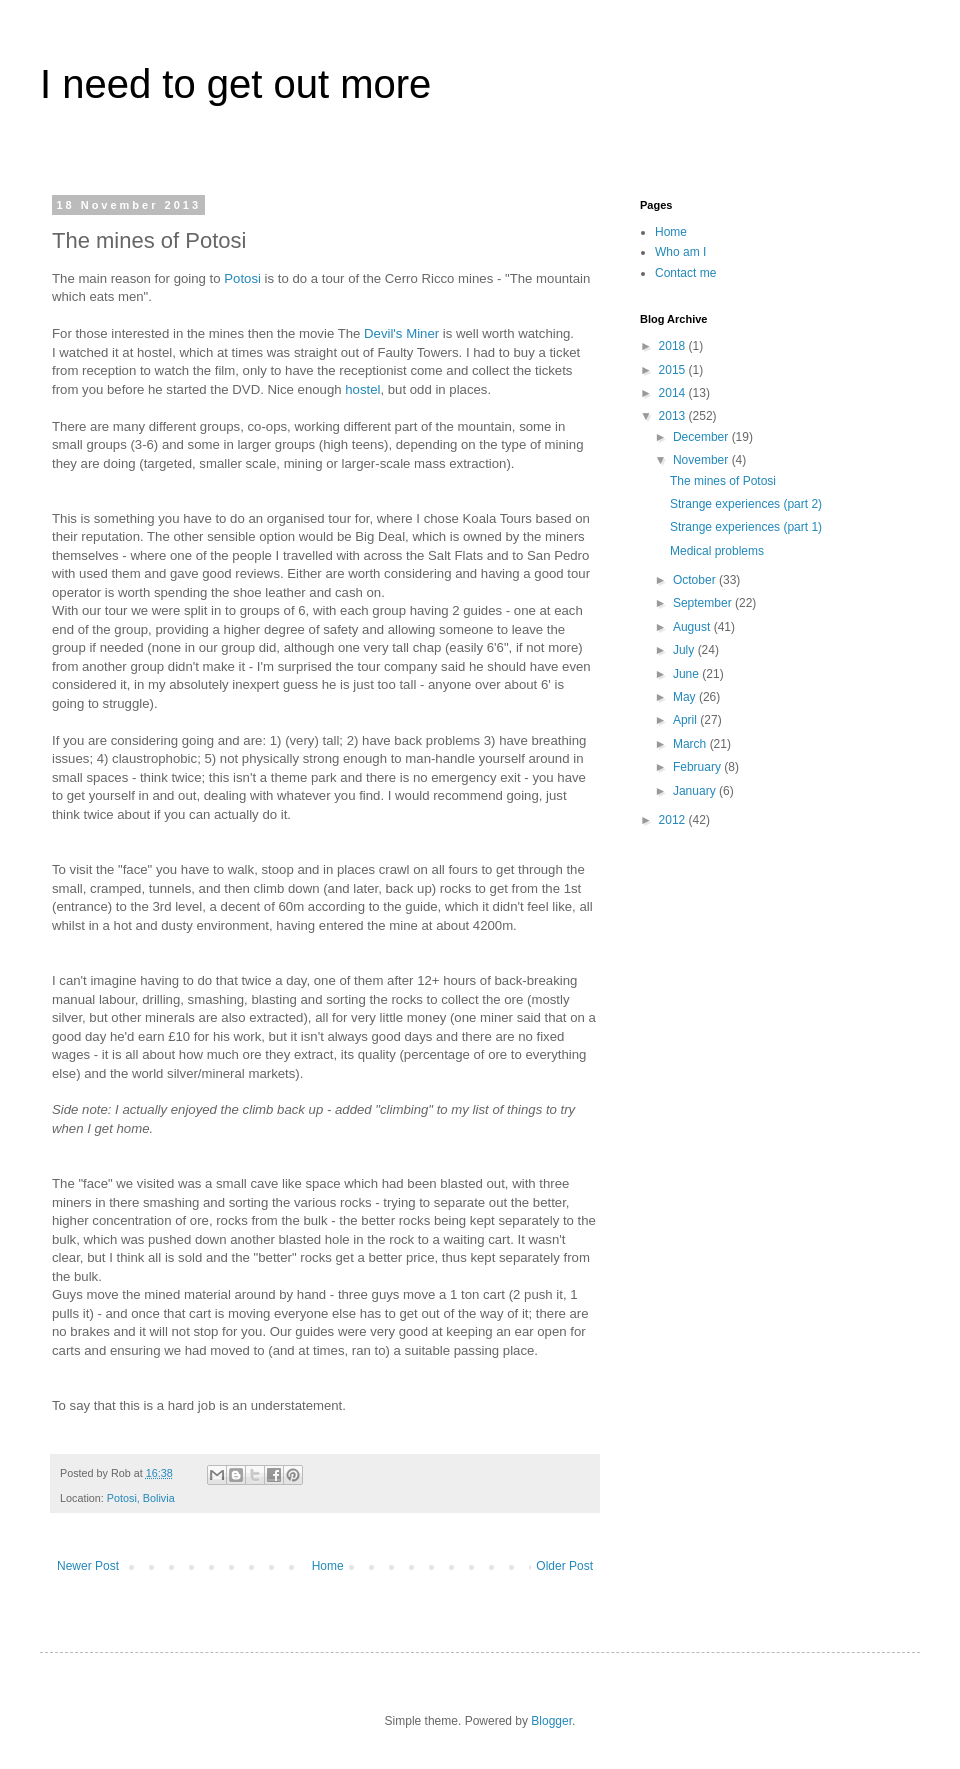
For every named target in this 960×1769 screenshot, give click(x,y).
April (686, 720)
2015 (674, 370)
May (686, 697)
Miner (424, 333)
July (685, 650)
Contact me (685, 273)
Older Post (564, 1566)
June (687, 674)
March (691, 744)
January (696, 791)
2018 (674, 346)
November (702, 460)
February (698, 767)
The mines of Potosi (723, 481)
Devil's (383, 333)
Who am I (680, 252)
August (693, 627)
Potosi (244, 278)
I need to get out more (235, 84)
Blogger (551, 1721)
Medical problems (717, 551)
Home (328, 1566)
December (702, 437)
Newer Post (88, 1566)
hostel (362, 389)
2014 (674, 393)
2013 (674, 416)
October (696, 580)
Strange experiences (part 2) (746, 504)
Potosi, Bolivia (141, 1498)
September (704, 603)
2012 (674, 820)
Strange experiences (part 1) (746, 527)
